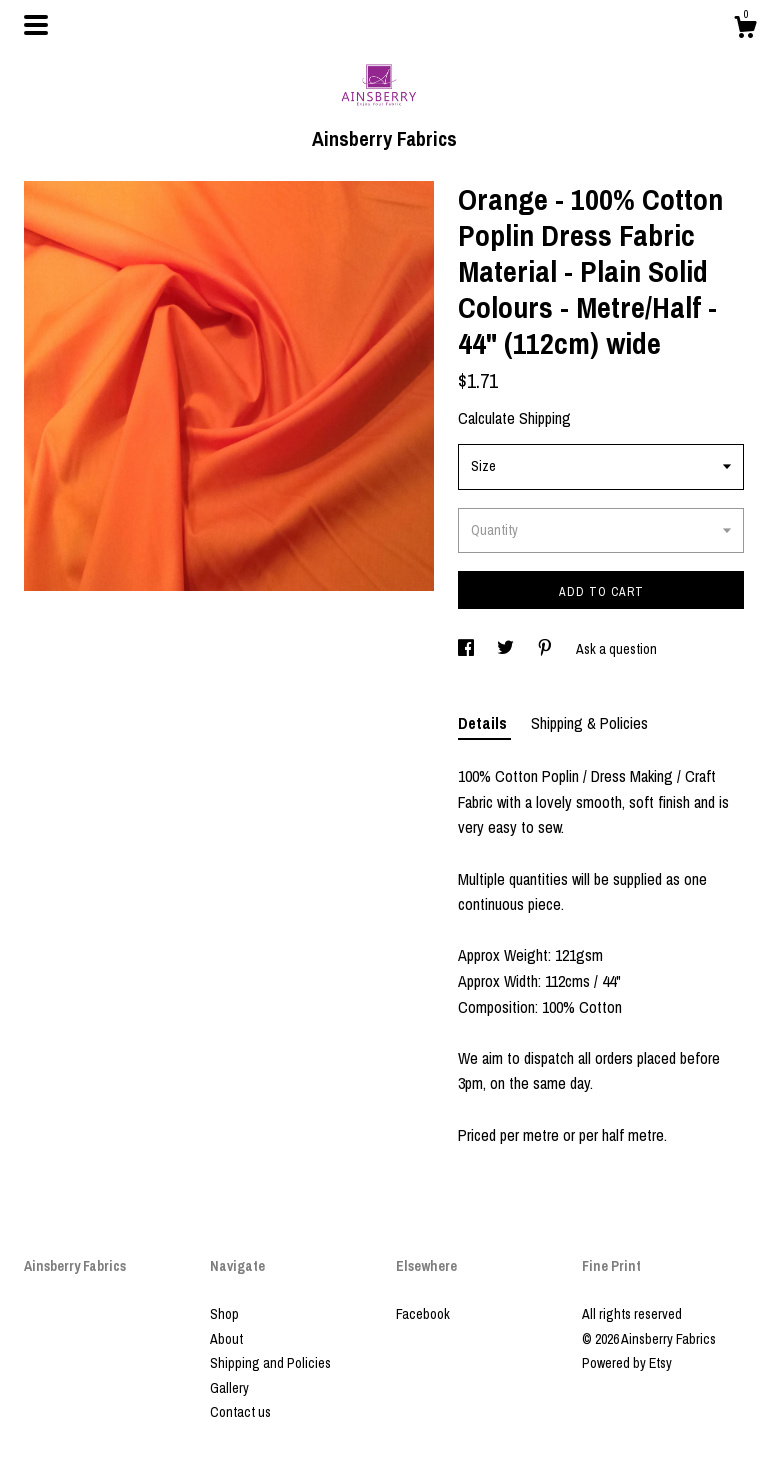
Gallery (229, 1388)
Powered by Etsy (627, 1363)
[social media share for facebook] (467, 649)
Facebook (423, 1314)
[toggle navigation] (36, 25)
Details (484, 723)
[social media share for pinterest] (546, 649)
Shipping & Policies (589, 723)
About (226, 1339)
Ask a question (616, 649)
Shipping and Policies (270, 1363)
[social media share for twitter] (507, 649)
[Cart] (745, 30)
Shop (224, 1314)
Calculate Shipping (514, 418)
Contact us (240, 1412)
